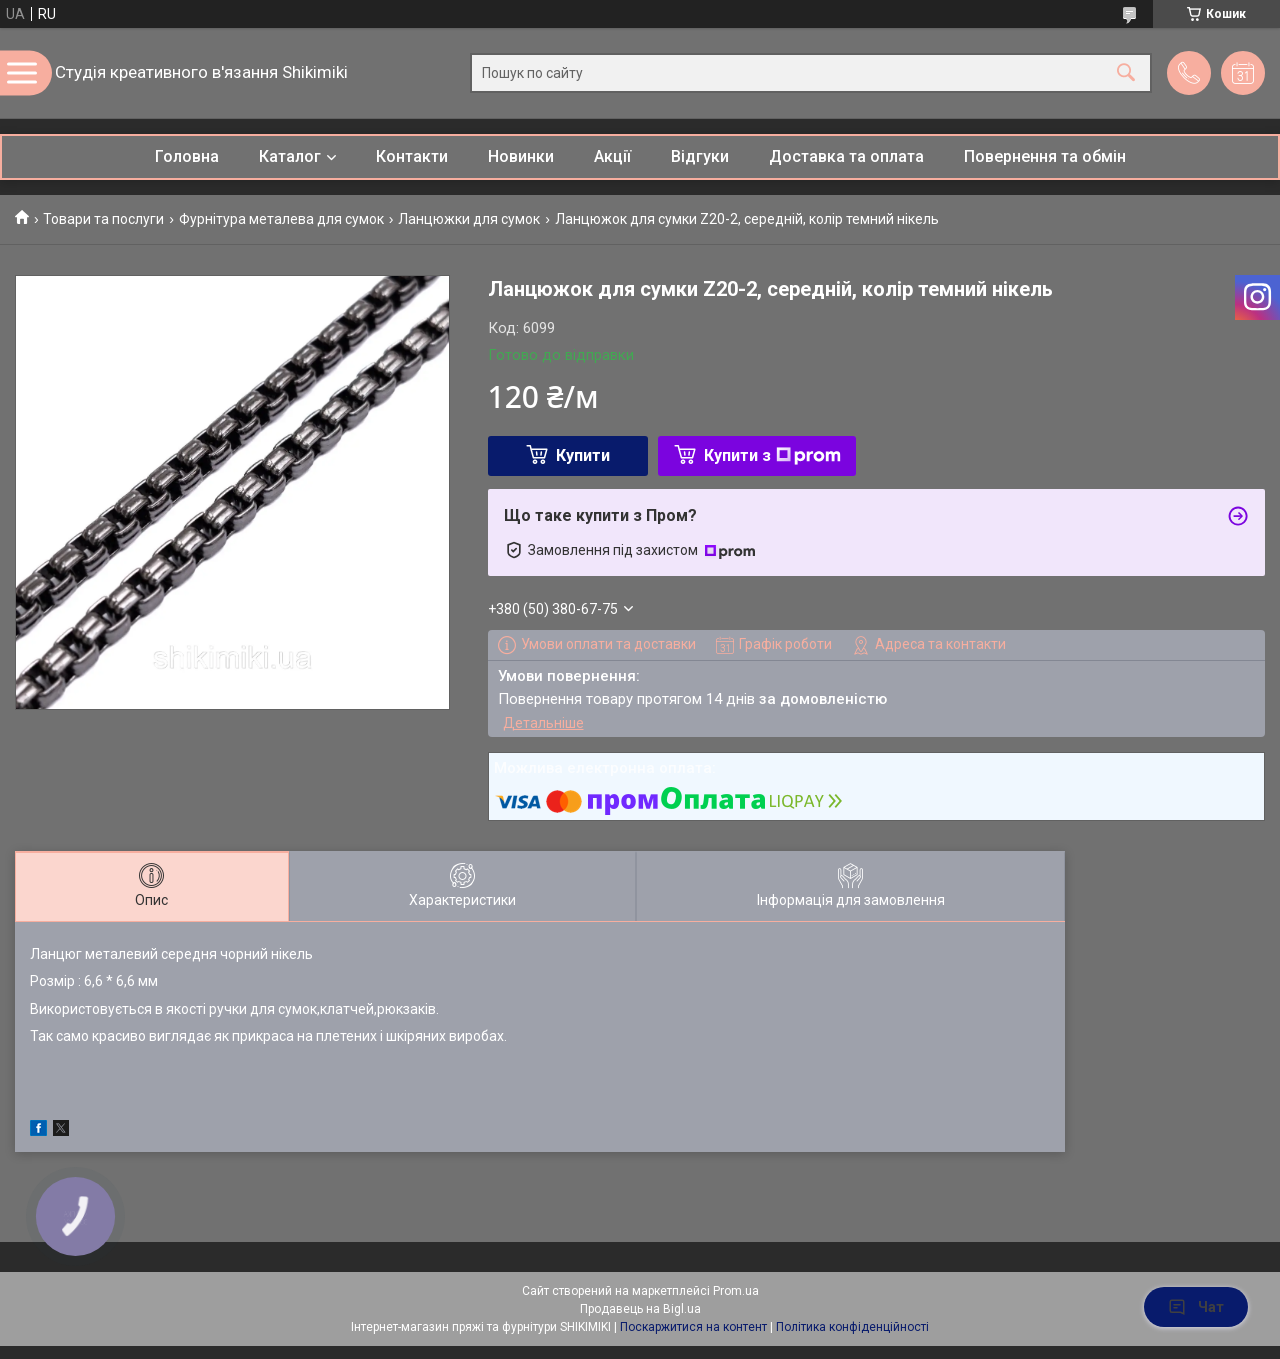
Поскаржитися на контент (693, 1327)
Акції (612, 156)
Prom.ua (736, 1291)
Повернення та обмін (1045, 156)
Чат (1196, 1307)
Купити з (772, 455)
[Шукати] (1126, 73)
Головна (187, 156)
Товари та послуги (103, 219)
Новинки (521, 156)
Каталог (290, 156)
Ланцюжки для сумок (469, 219)
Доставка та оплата (846, 156)
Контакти (412, 156)
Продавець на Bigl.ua (640, 1309)
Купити (583, 455)
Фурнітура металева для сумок (281, 219)
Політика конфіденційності (852, 1327)
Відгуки (700, 156)
